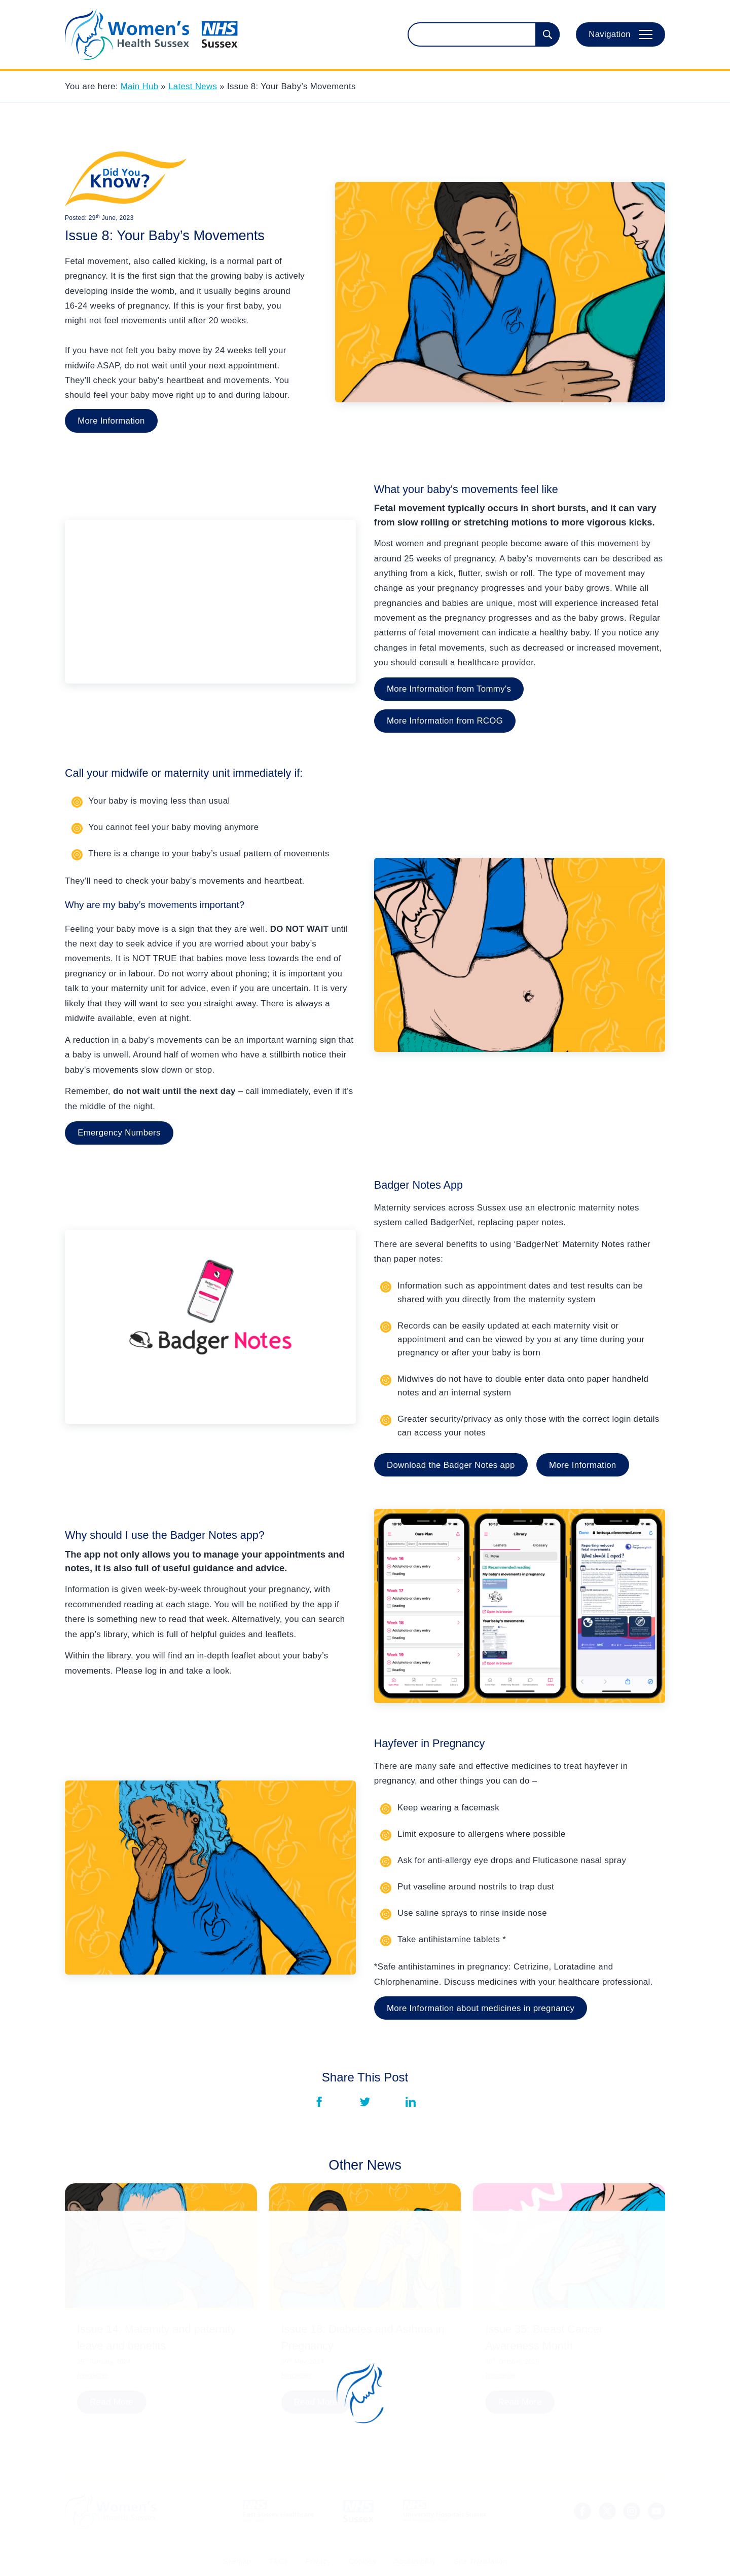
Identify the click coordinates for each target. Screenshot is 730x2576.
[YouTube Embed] (210, 602)
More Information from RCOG (445, 721)
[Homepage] (151, 34)
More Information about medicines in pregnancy (480, 2008)
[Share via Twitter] (365, 2102)
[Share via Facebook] (319, 2102)
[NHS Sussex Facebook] (582, 2511)
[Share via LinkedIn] (411, 2102)
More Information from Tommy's (449, 689)
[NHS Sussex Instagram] (631, 2511)
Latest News (192, 86)
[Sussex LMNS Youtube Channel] (656, 2511)
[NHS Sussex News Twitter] (607, 2511)
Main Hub (140, 86)
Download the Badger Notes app (451, 1465)
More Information (111, 421)
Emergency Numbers (119, 1133)
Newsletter (92, 2375)
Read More (111, 2402)
